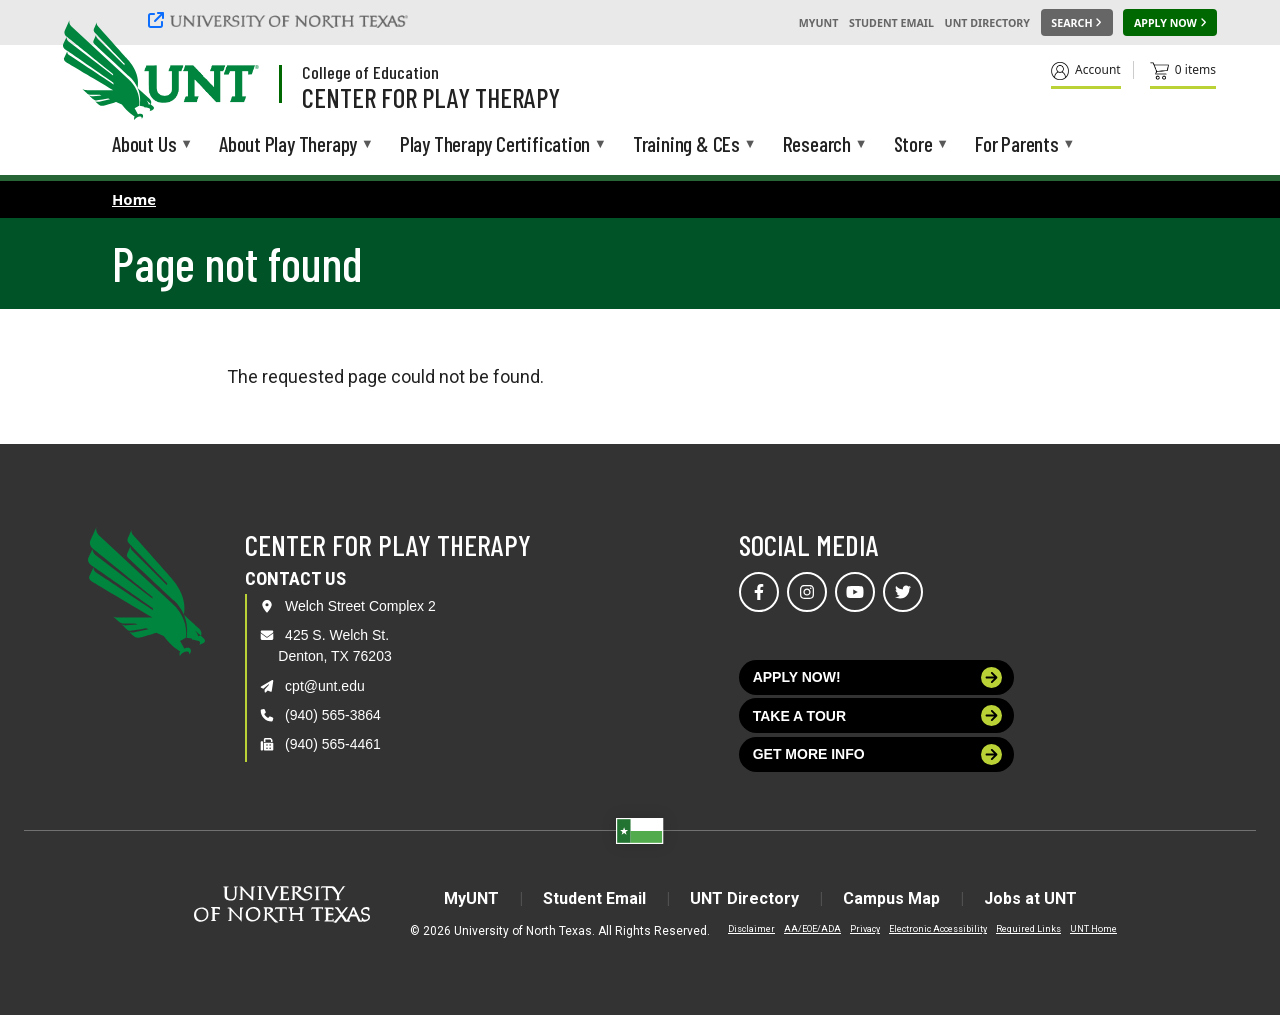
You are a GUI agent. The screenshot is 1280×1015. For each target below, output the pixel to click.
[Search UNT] (1077, 23)
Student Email (891, 23)
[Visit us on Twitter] (903, 592)
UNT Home (1093, 929)
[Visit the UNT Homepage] (228, 72)
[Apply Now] (1170, 23)
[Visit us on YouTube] (855, 592)
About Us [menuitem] (144, 145)
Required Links (1028, 929)
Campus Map (891, 898)
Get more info (878, 754)
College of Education (370, 72)
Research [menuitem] (817, 145)
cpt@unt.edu (325, 686)
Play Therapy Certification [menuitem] (495, 145)
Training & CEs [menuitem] (686, 145)
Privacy (865, 929)
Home (134, 199)
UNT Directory (987, 23)
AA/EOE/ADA (812, 929)
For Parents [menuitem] (1017, 145)
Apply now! (878, 677)
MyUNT (819, 23)
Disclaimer (751, 929)
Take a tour (878, 715)
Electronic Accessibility (938, 929)
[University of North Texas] (281, 20)
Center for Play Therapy (431, 97)
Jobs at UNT (1030, 898)
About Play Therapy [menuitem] (288, 145)
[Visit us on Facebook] (759, 592)
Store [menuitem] (913, 145)
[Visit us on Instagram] (807, 592)
